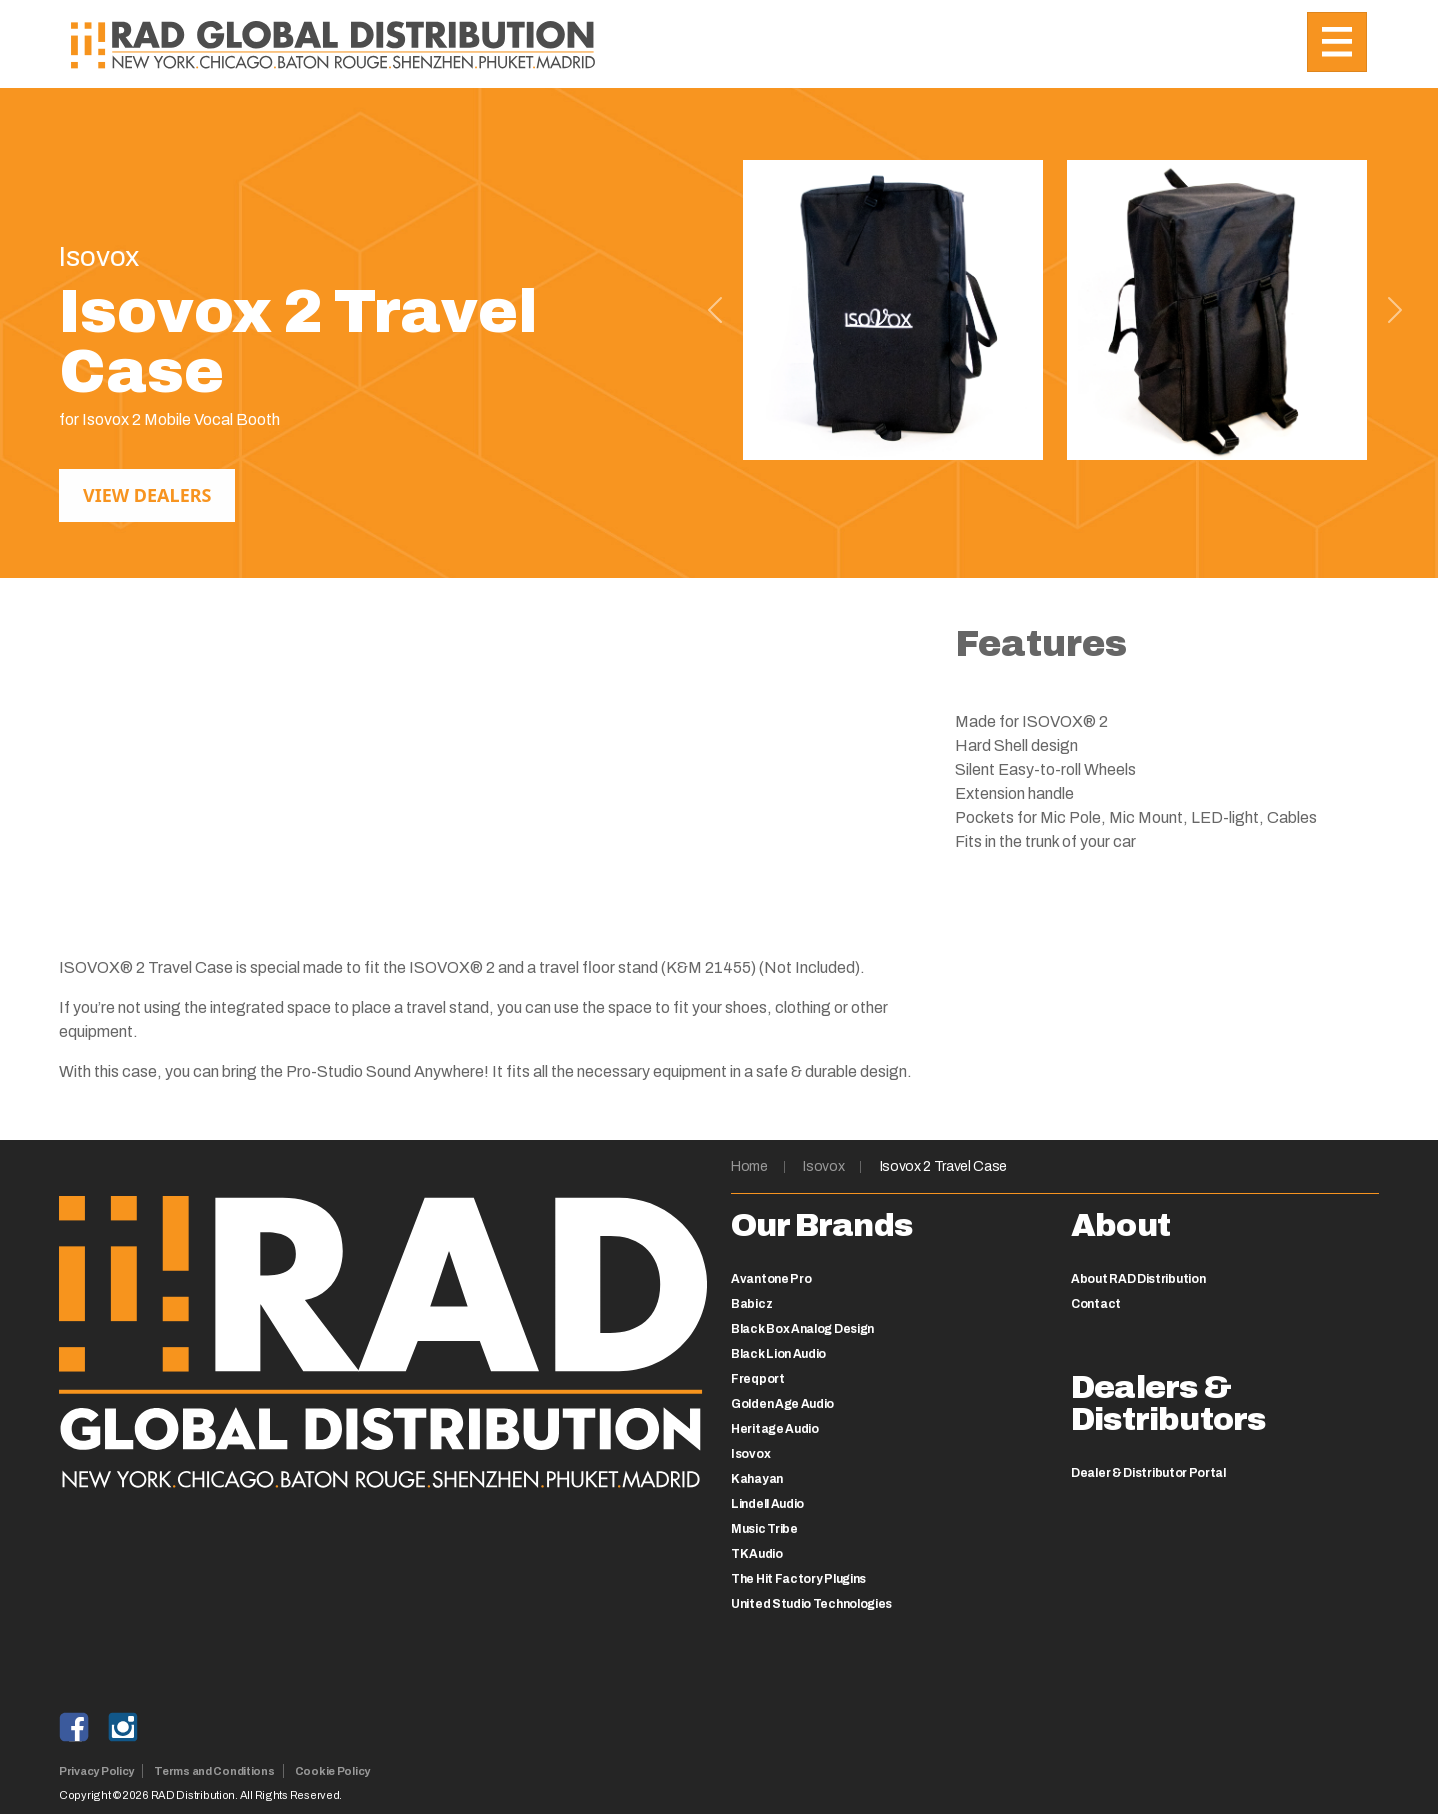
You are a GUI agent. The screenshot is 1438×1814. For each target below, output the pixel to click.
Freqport (758, 1379)
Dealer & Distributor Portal (1148, 1473)
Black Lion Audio (778, 1354)
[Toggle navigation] (1337, 42)
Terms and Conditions (214, 1771)
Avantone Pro (771, 1279)
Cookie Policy (332, 1771)
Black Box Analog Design (802, 1329)
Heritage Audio (775, 1429)
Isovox (823, 1166)
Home (749, 1166)
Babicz (751, 1304)
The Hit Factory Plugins (798, 1579)
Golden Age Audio (782, 1404)
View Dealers (147, 495)
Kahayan (757, 1479)
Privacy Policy (96, 1771)
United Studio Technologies (811, 1604)
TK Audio (757, 1554)
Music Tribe (764, 1529)
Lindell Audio (767, 1504)
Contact (1096, 1304)
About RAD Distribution (1138, 1279)
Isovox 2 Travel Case (943, 1166)
